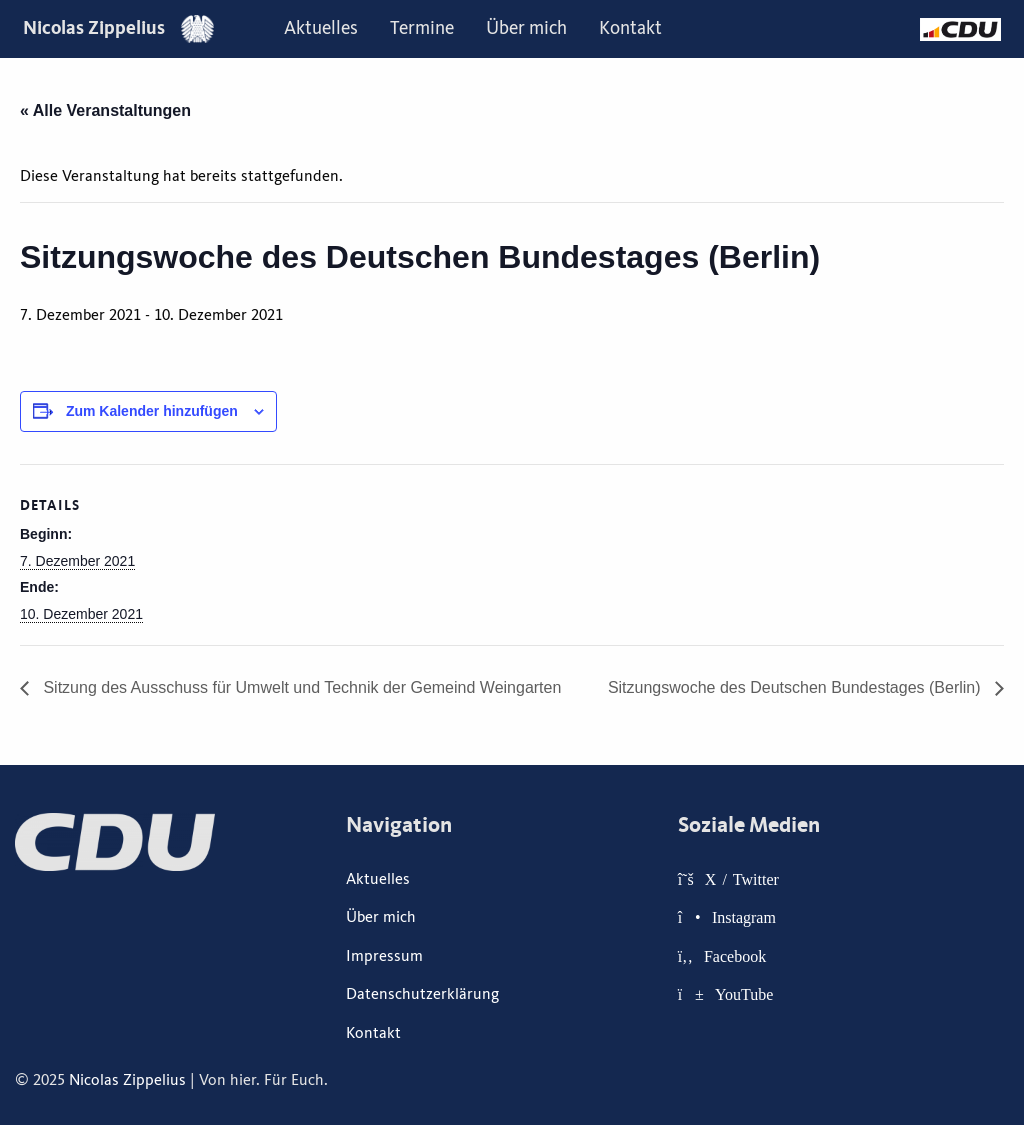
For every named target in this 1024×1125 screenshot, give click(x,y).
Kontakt (630, 28)
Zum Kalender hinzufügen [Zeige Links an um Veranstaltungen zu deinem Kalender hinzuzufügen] (152, 411)
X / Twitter (742, 879)
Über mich (526, 28)
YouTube (744, 994)
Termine (422, 28)
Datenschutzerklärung (422, 994)
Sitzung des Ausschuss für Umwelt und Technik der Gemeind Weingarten (300, 687)
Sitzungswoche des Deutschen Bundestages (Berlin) (796, 687)
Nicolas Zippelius (118, 27)
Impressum (384, 956)
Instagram (744, 917)
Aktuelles (321, 28)
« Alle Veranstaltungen (105, 110)
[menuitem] (321, 29)
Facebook (735, 956)
